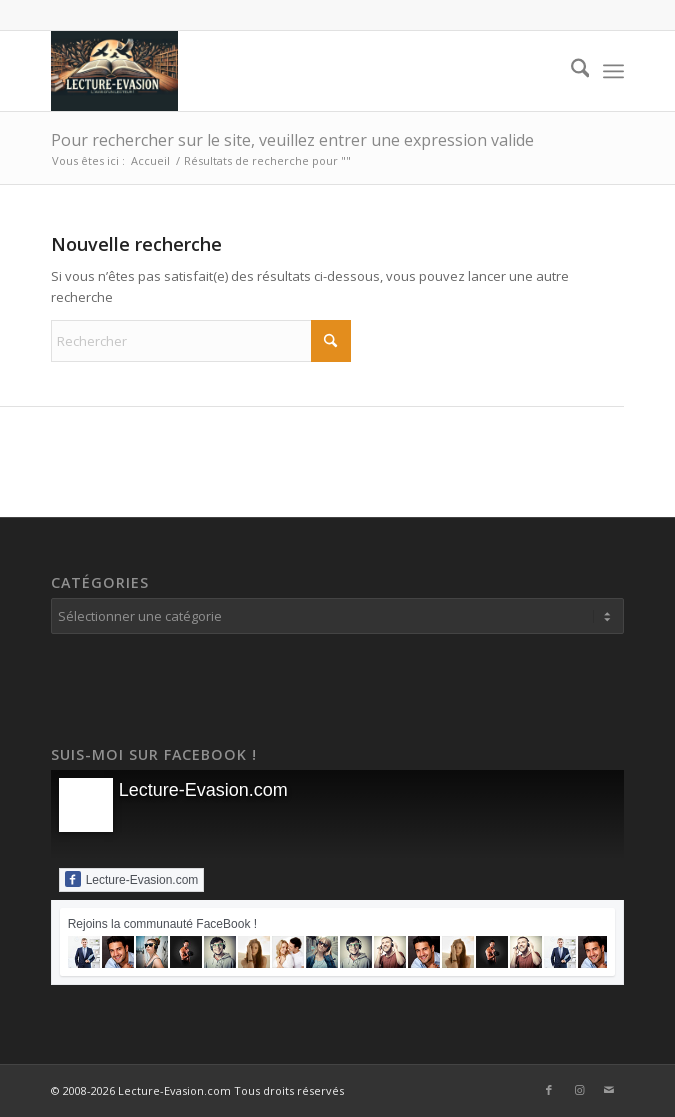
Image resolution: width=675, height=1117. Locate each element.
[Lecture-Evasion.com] (280, 71)
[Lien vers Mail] (609, 1090)
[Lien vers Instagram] (579, 1090)
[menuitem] (570, 71)
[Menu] (613, 71)
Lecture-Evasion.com (203, 790)
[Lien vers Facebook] (549, 1090)
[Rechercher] (570, 71)
